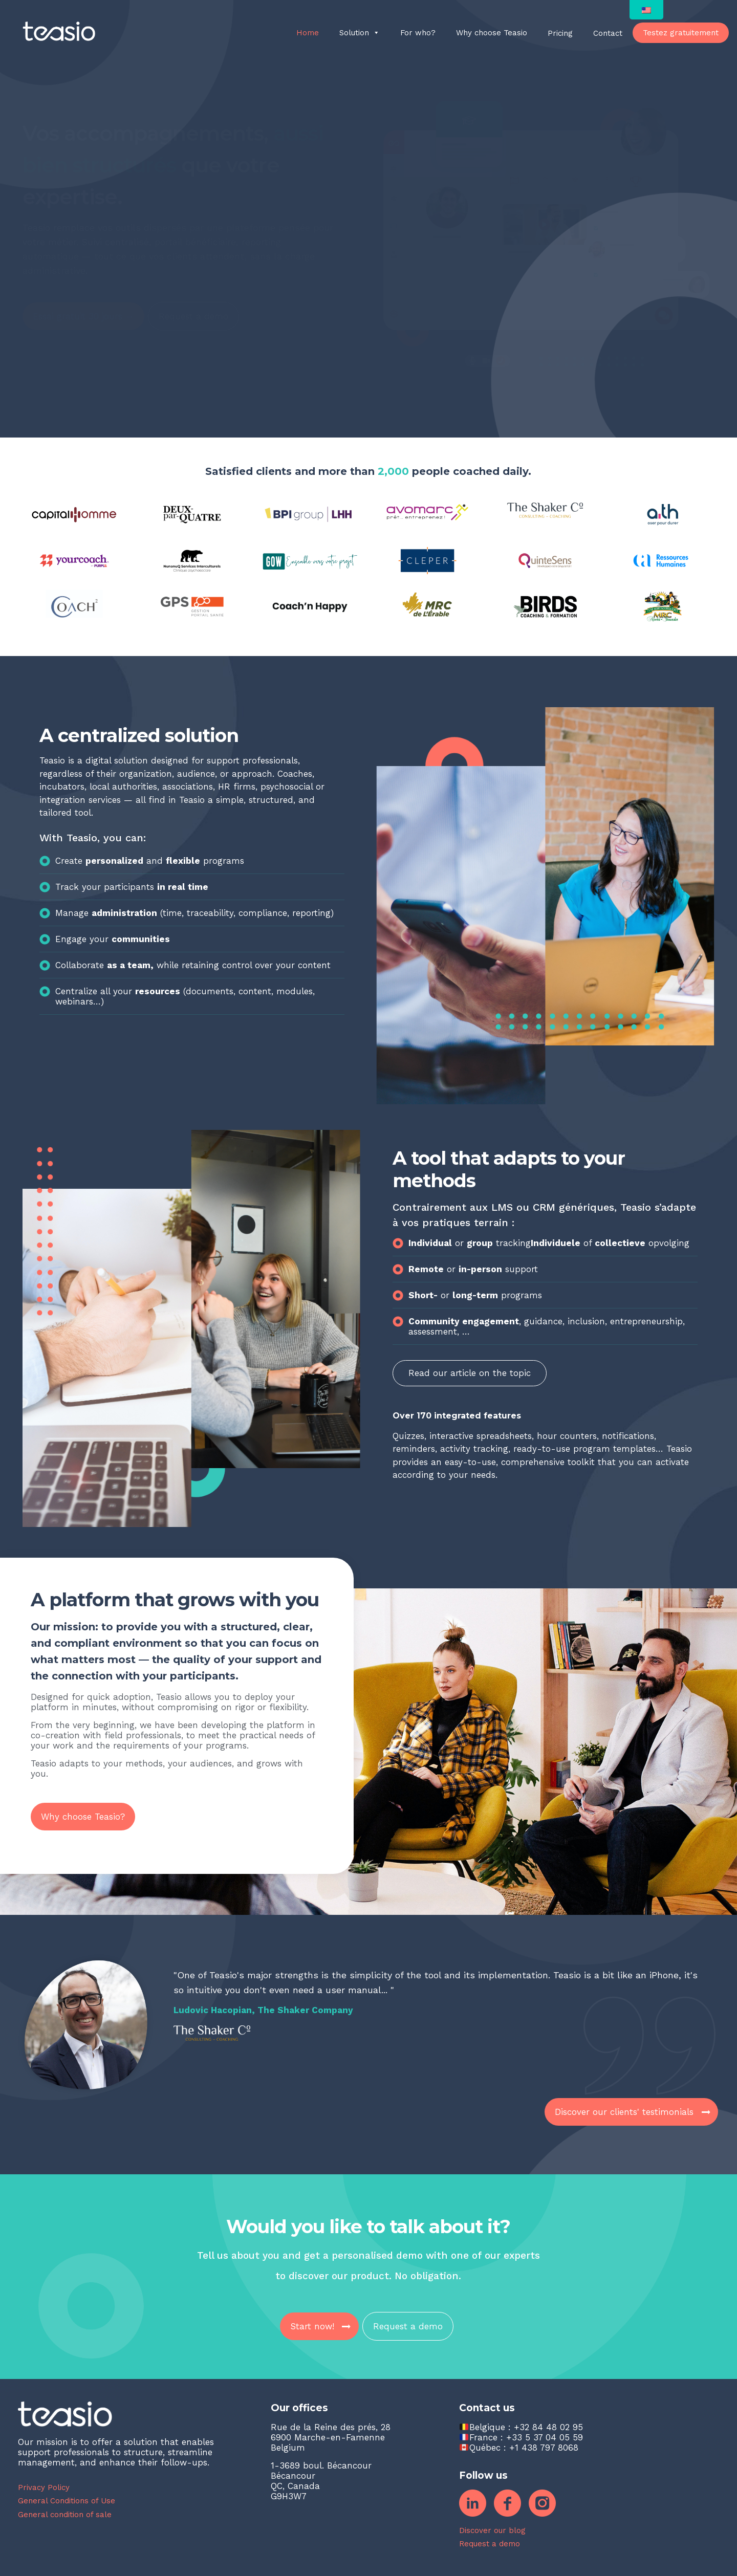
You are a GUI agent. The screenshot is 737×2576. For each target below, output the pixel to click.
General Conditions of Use (66, 2500)
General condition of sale (65, 2514)
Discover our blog (492, 2530)
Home (307, 32)
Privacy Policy (44, 2487)
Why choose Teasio (491, 32)
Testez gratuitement (681, 32)
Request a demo (489, 2543)
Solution (359, 32)
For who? (418, 32)
